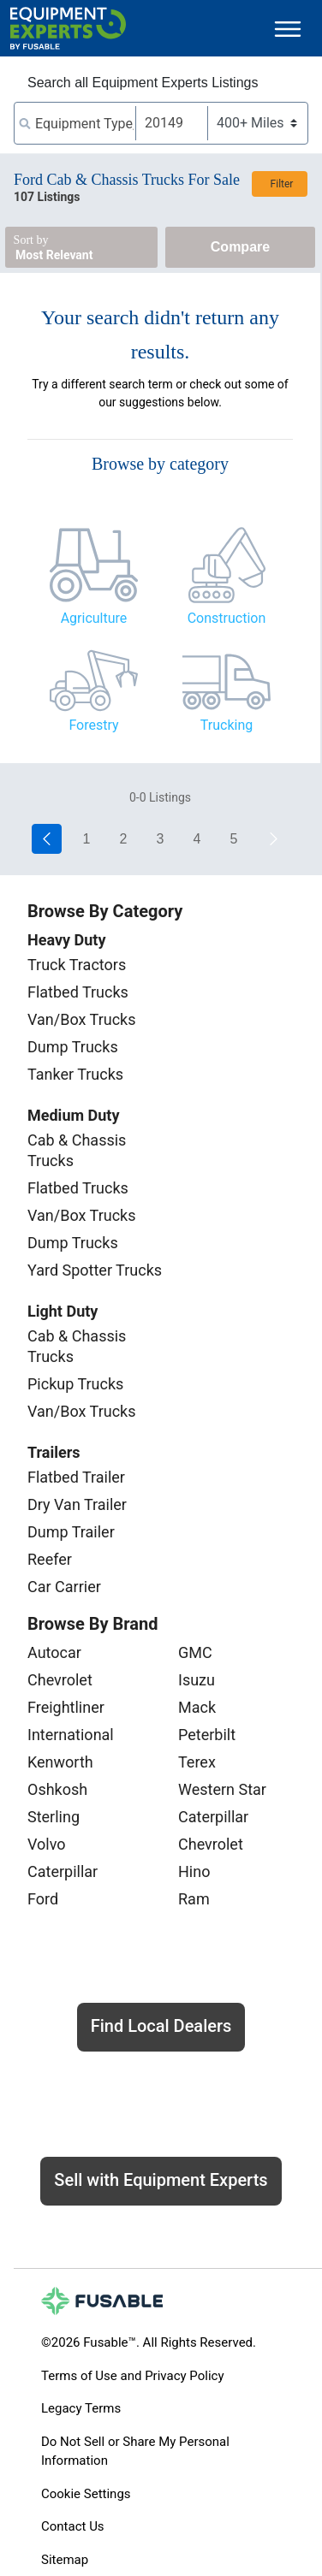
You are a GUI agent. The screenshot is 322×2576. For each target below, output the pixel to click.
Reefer (49, 1559)
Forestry (93, 725)
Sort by (31, 240)
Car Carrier (64, 1587)
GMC (195, 1652)
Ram (194, 1899)
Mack (197, 1707)
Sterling (53, 1817)
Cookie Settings (86, 2494)
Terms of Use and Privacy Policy (132, 2376)
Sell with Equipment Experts (160, 2180)
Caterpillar (62, 1871)
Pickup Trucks (75, 1384)
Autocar (54, 1652)
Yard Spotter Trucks (94, 1270)
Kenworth (60, 1762)
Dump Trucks (72, 1047)
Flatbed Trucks (77, 992)
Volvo (46, 1844)
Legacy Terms (81, 2408)
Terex (197, 1762)
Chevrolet (59, 1680)
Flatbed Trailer (76, 1477)
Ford (42, 1899)
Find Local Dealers (161, 2026)
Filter (282, 184)
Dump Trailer (71, 1532)
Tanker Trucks (75, 1074)
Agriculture (94, 618)
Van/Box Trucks (81, 1019)
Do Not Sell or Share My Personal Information (135, 2451)
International (70, 1735)
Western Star (222, 1789)
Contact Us (72, 2526)
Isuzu (196, 1680)
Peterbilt (207, 1735)
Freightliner (65, 1707)
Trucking (226, 725)
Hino (194, 1871)
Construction (227, 618)
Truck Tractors (76, 965)
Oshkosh (57, 1789)
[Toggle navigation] (288, 28)
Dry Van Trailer (77, 1504)
